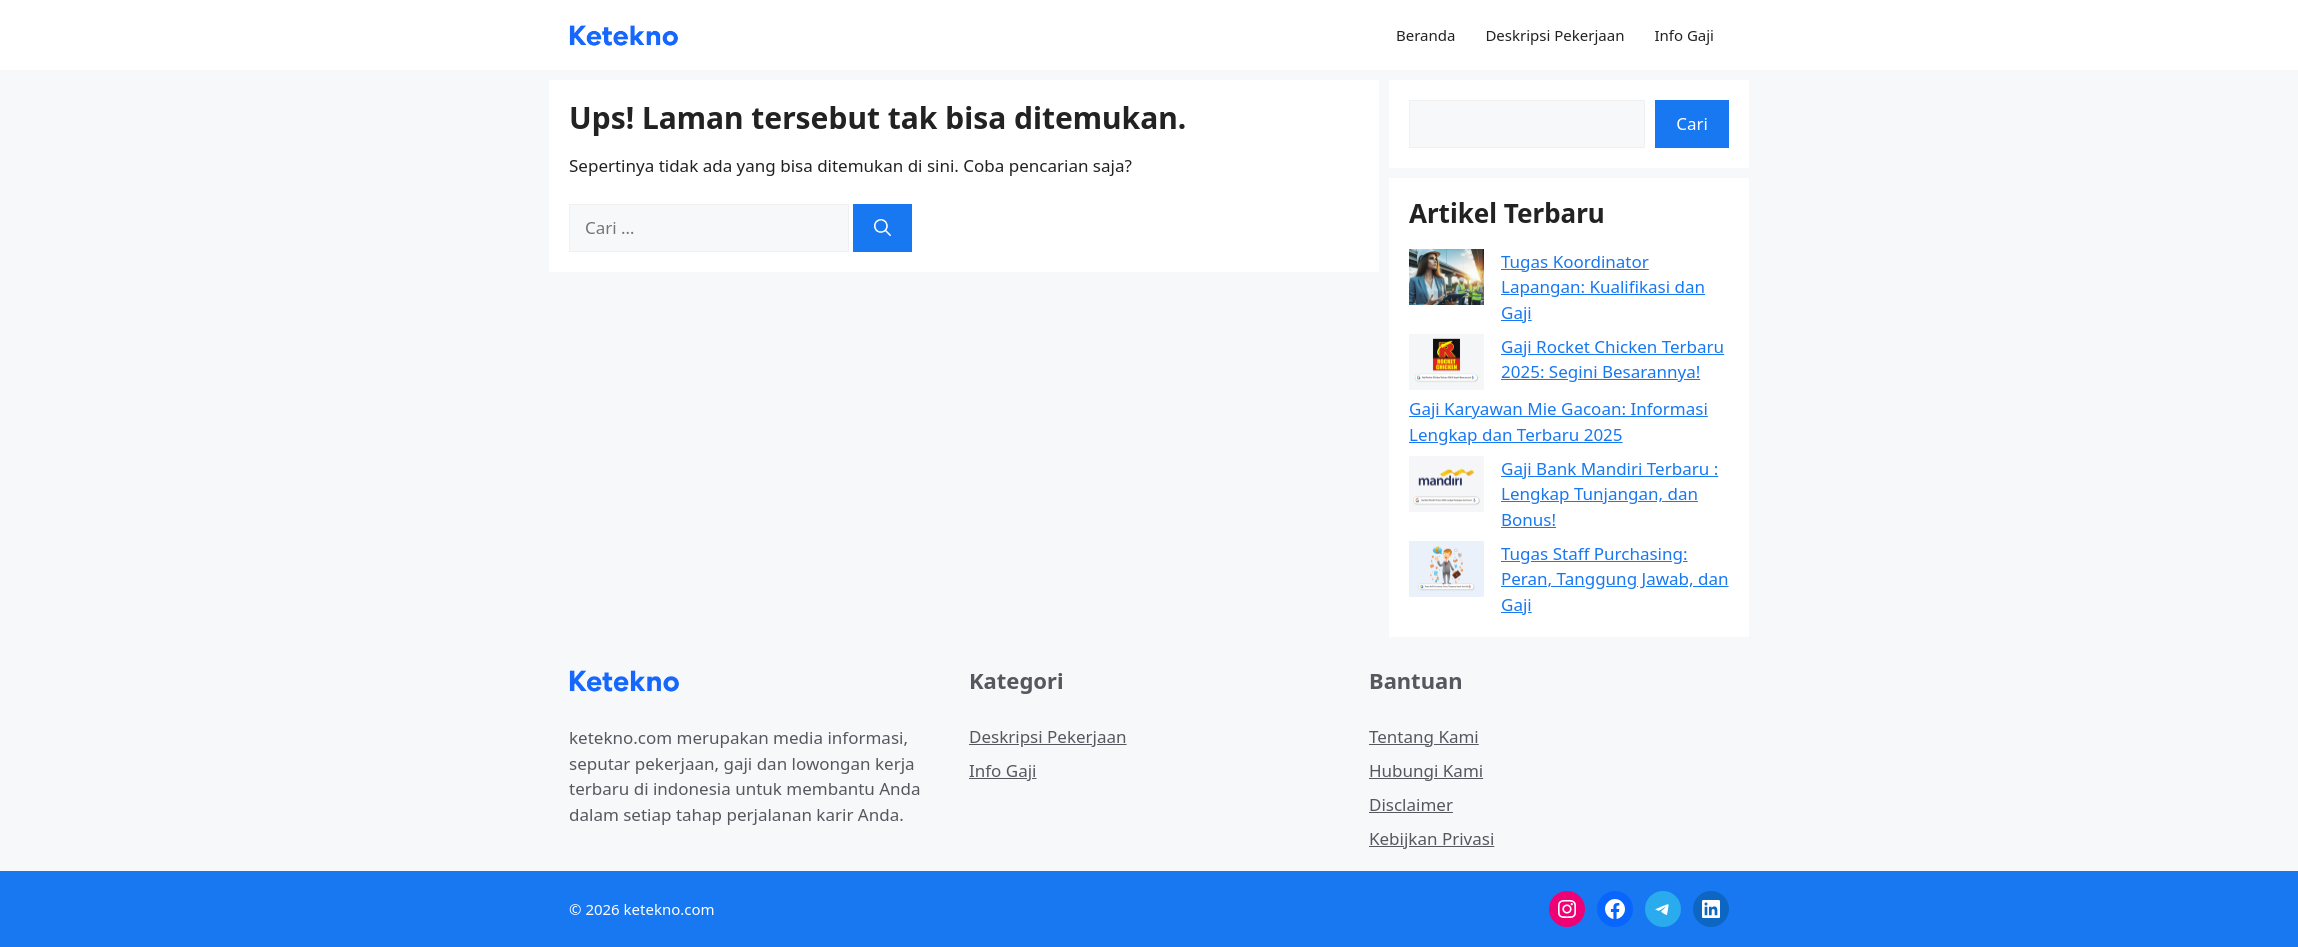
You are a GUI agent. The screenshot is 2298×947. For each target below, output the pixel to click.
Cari (1692, 123)
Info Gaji (1684, 35)
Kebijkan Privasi (1431, 838)
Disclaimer (1411, 804)
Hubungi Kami (1426, 770)
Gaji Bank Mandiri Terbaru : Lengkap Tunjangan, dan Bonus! (1609, 494)
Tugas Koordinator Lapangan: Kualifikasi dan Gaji (1603, 287)
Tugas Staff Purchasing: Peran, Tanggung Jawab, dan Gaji (1615, 579)
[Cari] (882, 228)
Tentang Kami (1424, 736)
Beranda (1425, 35)
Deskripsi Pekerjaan (1554, 35)
